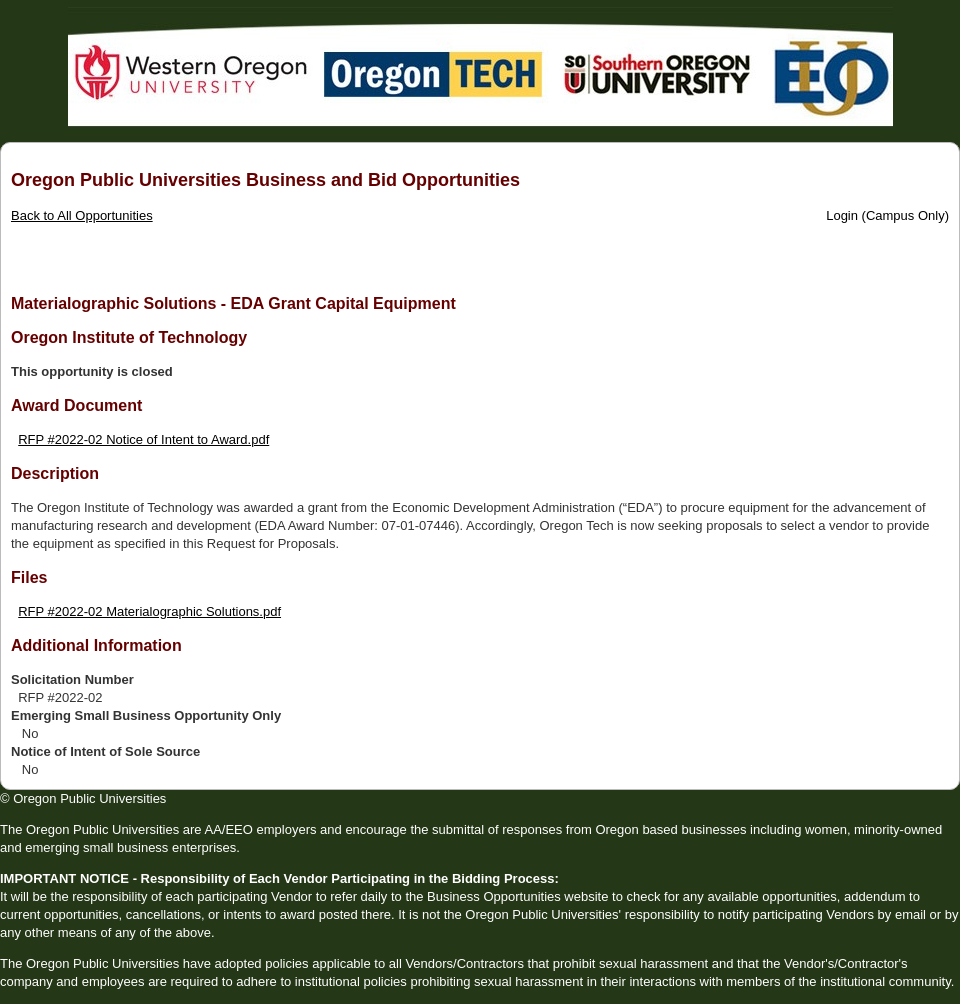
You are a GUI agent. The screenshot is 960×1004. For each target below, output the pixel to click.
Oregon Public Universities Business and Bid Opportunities (265, 180)
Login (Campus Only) (887, 215)
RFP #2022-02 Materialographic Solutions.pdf (149, 611)
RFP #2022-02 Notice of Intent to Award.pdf (143, 439)
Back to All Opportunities (82, 215)
